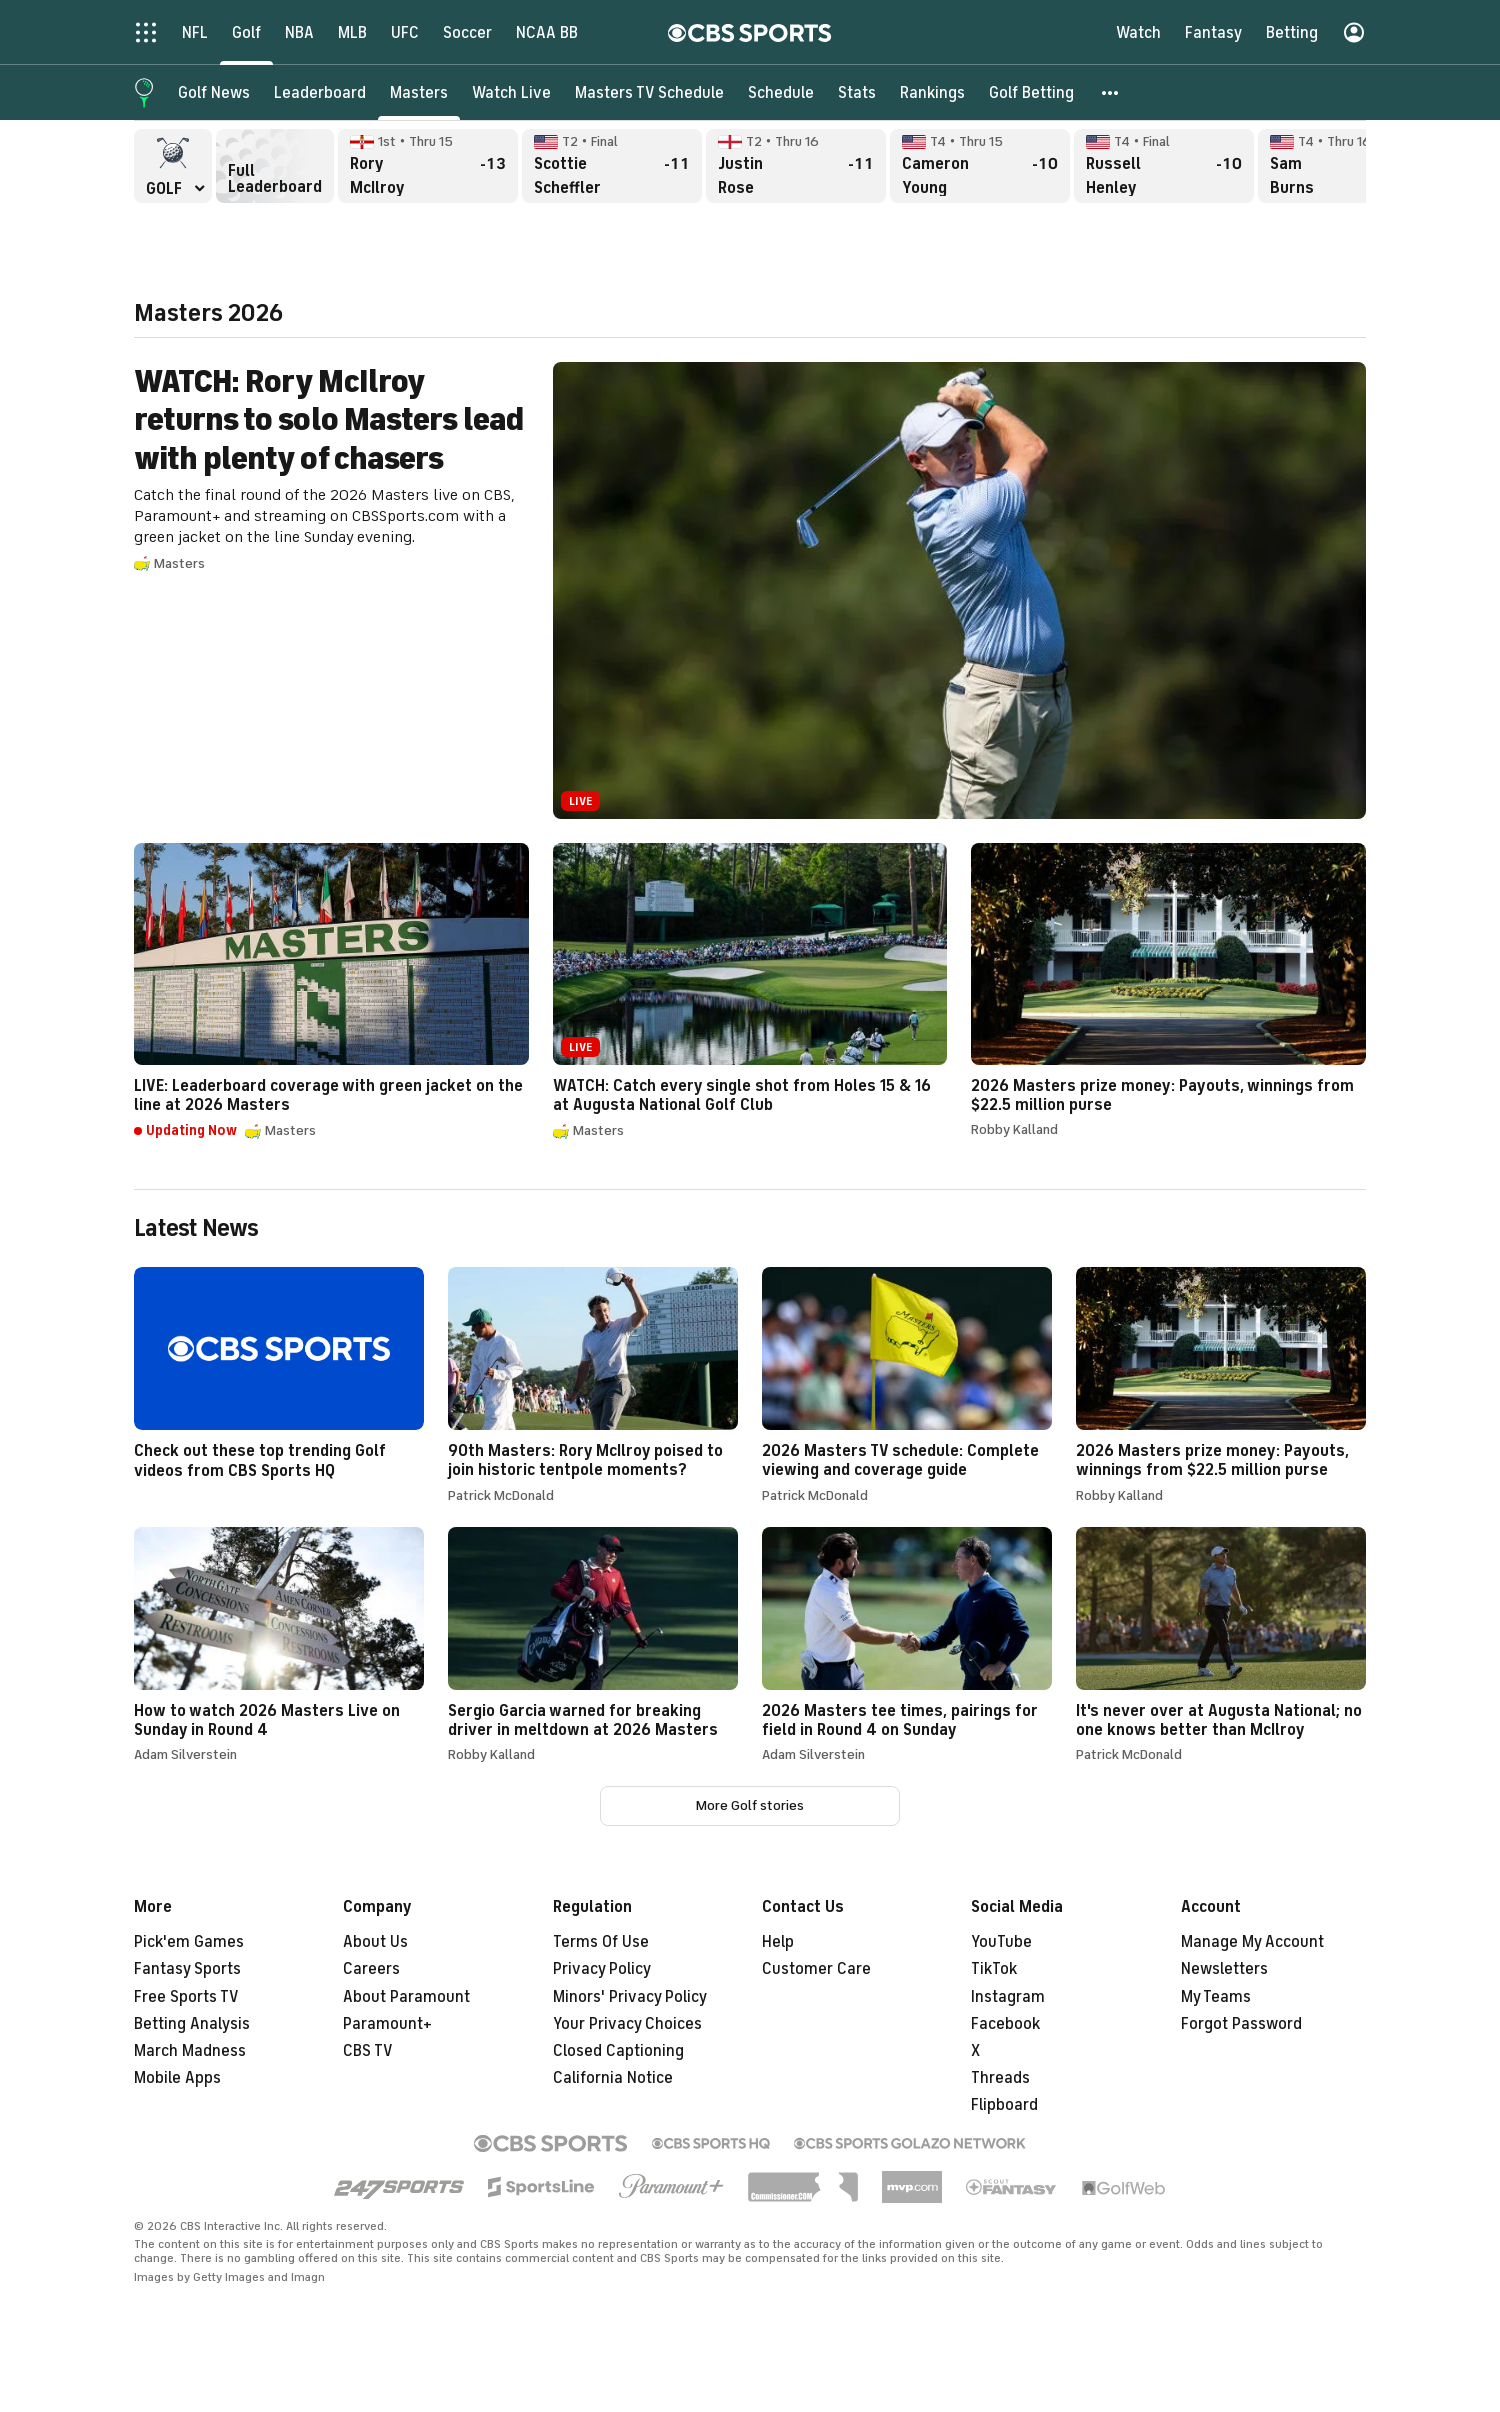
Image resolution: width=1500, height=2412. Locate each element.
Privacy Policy (602, 1969)
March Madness (190, 2051)
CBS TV (368, 2051)
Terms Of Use (601, 1942)
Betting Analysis (192, 2024)
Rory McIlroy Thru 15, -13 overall (428, 166)
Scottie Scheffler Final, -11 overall (612, 166)
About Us (375, 1942)
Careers (371, 1969)
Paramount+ (387, 2024)
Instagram (1008, 1997)
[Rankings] (932, 92)
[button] (1111, 92)
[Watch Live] (511, 92)
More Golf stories (750, 1805)
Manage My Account (1252, 1942)
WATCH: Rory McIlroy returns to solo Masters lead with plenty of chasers (750, 590)
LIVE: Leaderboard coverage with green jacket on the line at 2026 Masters (331, 992)
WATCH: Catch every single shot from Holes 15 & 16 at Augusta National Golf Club (750, 992)
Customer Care (816, 1969)
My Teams (1216, 1997)
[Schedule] (781, 92)
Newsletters (1224, 1969)
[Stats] (857, 92)
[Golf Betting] (1031, 92)
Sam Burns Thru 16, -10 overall (1348, 166)
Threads (1000, 2078)
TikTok (994, 1969)
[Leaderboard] (320, 92)
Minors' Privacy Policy (630, 1997)
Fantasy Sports (187, 1969)
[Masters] (419, 92)
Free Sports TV (186, 1997)
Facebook (1005, 2024)
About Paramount (406, 1997)
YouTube (1001, 1942)
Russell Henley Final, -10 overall (1164, 166)
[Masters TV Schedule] (649, 92)
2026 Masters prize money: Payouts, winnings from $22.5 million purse (1168, 990)
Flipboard (1004, 2105)
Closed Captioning (618, 2051)
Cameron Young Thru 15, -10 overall (980, 166)
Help (778, 1942)
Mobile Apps (177, 2078)
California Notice (613, 2078)
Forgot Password (1241, 2024)
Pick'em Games (189, 1942)
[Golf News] (214, 92)
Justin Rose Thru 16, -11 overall (796, 166)
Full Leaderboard (275, 166)
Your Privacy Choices (627, 2024)
